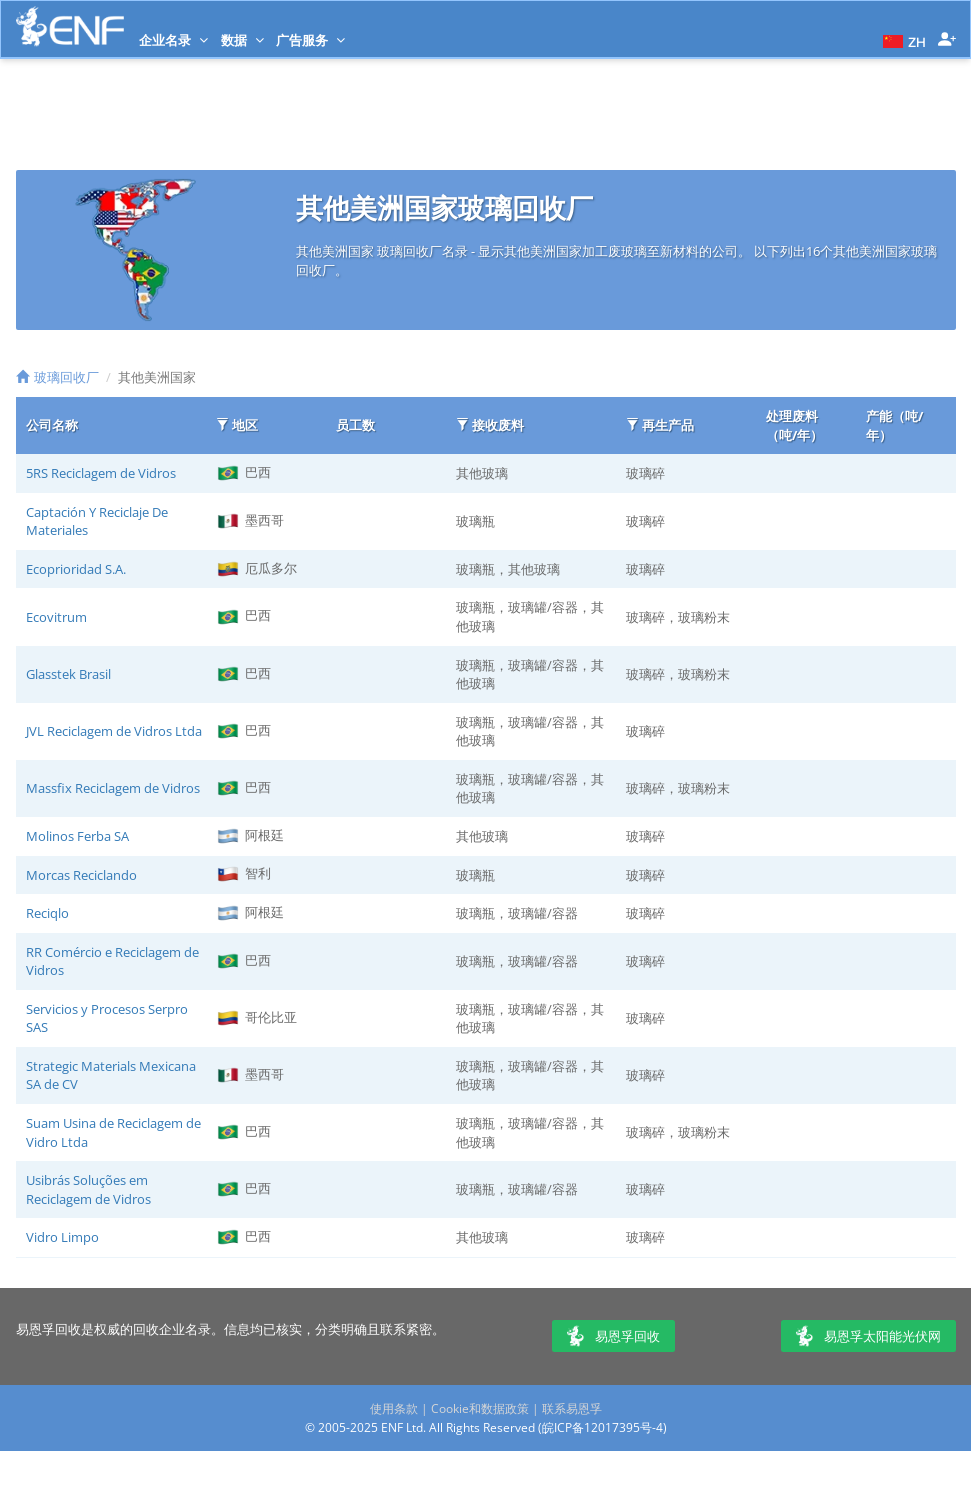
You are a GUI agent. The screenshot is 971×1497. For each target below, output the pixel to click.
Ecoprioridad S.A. (76, 569)
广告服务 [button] (310, 40)
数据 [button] (242, 40)
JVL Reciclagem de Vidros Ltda (114, 731)
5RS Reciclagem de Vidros (101, 473)
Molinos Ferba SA (77, 836)
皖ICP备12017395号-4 (602, 1427)
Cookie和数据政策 (480, 1408)
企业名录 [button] (173, 40)
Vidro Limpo (62, 1237)
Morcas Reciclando (81, 875)
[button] (902, 40)
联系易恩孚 (572, 1408)
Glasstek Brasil (68, 674)
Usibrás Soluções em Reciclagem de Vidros (88, 1189)
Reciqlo (47, 913)
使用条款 (394, 1408)
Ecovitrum (56, 617)
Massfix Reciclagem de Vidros (113, 788)
